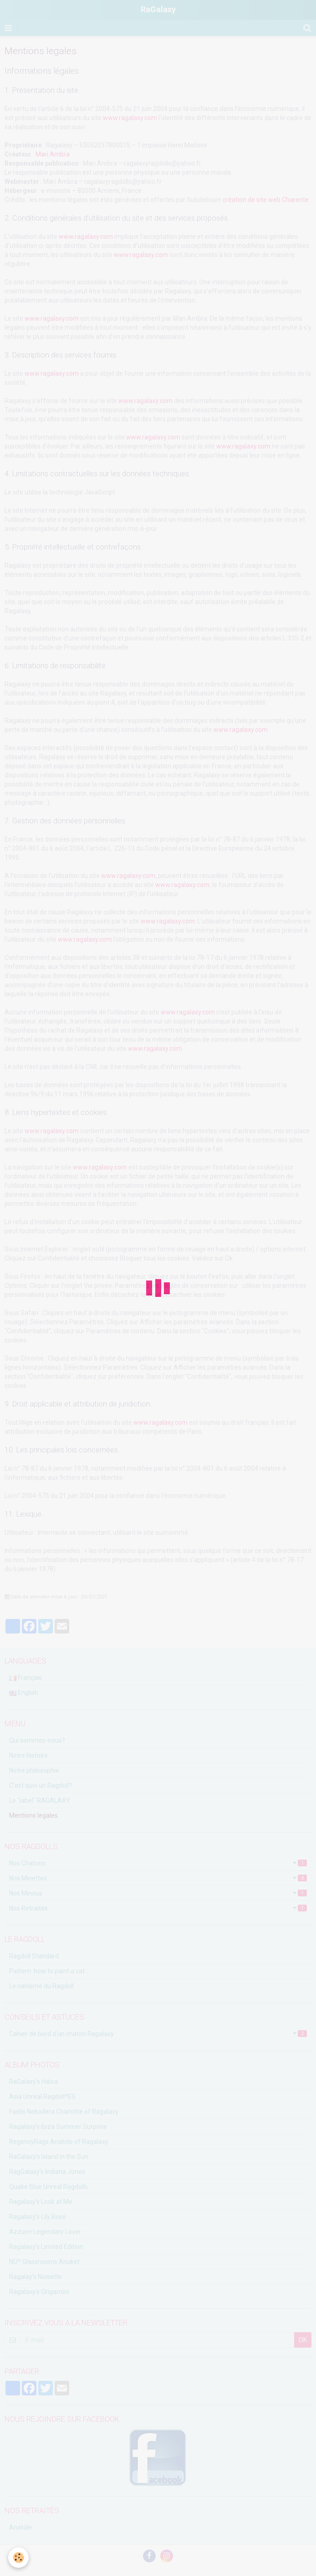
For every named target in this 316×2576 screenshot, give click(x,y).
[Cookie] (19, 2557)
